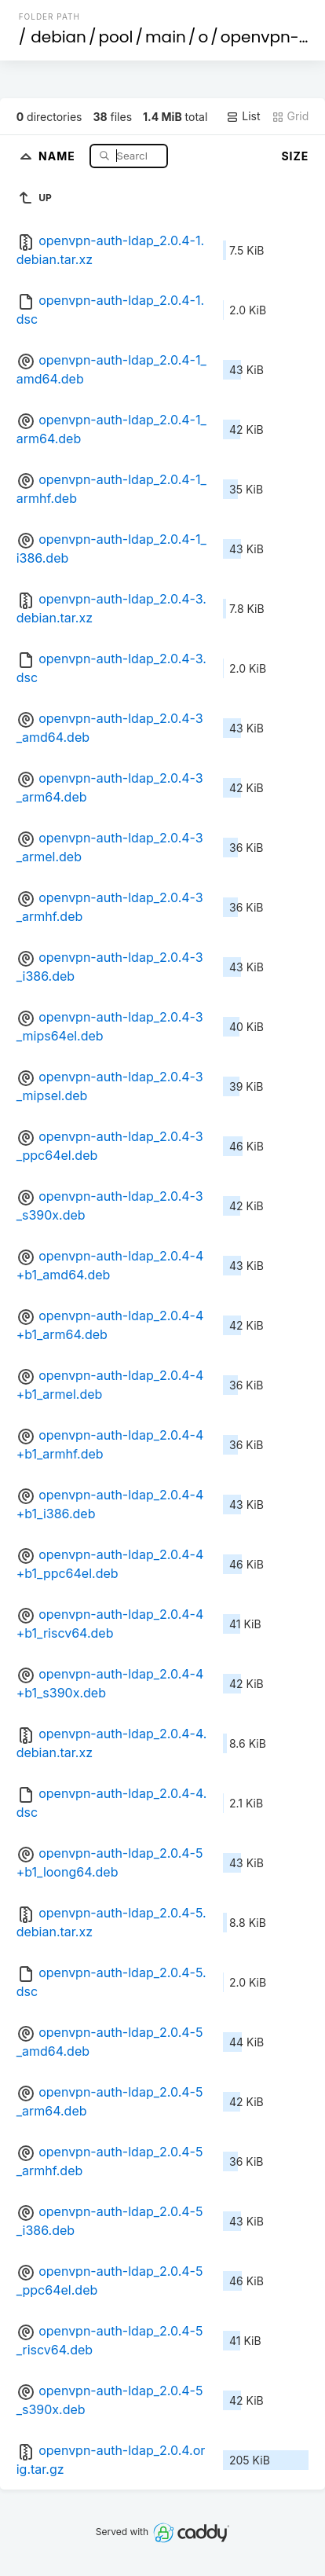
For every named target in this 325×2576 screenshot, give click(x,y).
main (165, 37)
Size (295, 156)
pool (115, 37)
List (243, 116)
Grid (290, 116)
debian (58, 37)
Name (58, 155)
